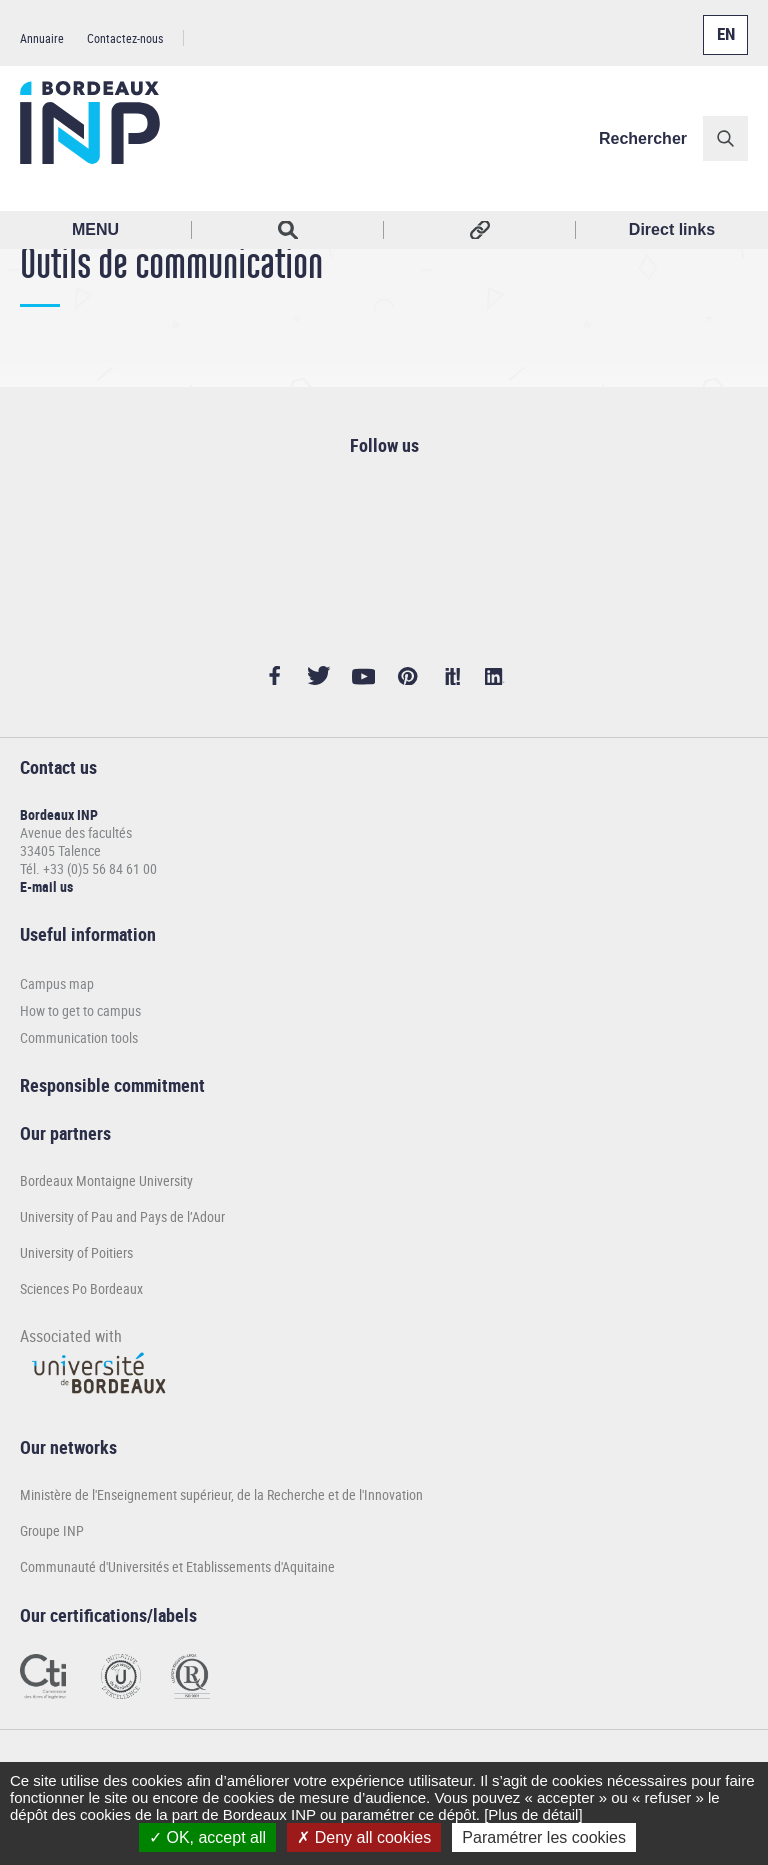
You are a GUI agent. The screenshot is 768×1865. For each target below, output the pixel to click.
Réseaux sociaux (480, 230)
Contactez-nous (125, 38)
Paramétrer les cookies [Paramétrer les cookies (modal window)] (544, 1837)
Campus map (57, 983)
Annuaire (42, 38)
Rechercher (643, 138)
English (720, 23)
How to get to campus (80, 1010)
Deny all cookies (364, 1837)
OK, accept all (207, 1837)
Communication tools (79, 1037)
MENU (95, 229)
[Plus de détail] (533, 1814)
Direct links (672, 229)
